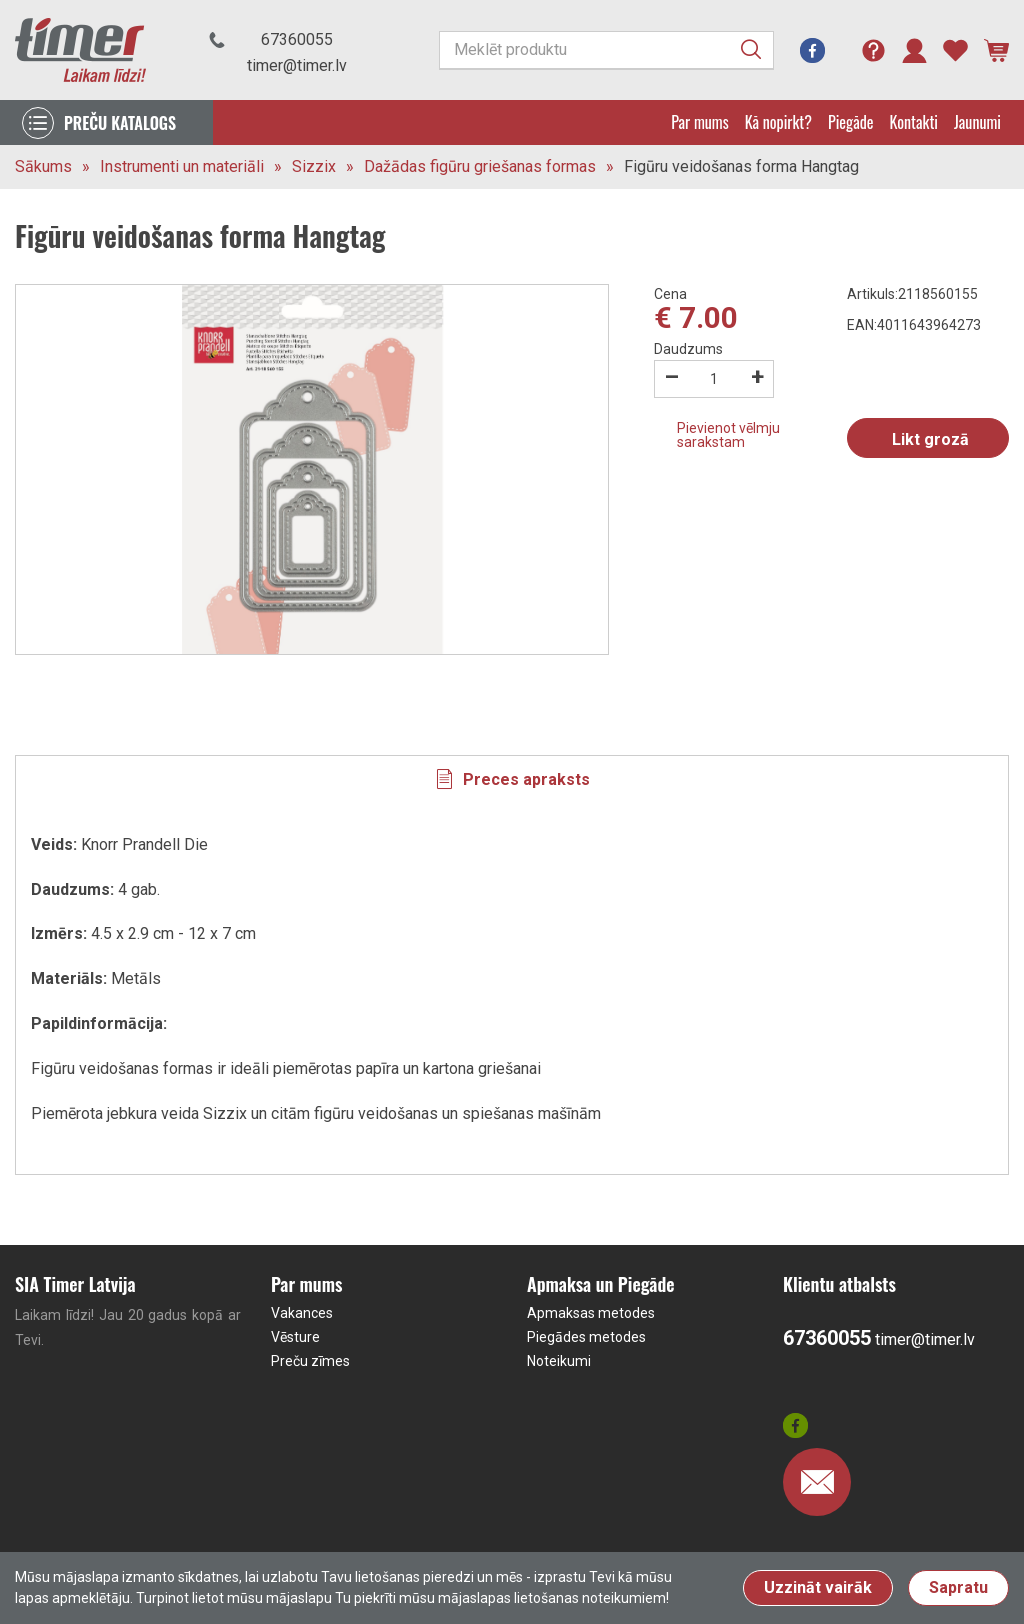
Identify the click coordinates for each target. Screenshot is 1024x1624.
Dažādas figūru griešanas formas (480, 166)
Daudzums (688, 349)
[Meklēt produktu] (606, 50)
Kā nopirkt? (778, 122)
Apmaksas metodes (591, 1313)
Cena (670, 294)
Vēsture (295, 1337)
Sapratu (958, 1587)
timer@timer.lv (297, 65)
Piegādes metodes (586, 1337)
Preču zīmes (310, 1361)
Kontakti (914, 122)
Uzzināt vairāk (818, 1587)
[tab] (512, 779)
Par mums (699, 122)
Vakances (302, 1313)
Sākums (43, 166)
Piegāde (851, 122)
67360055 (297, 39)
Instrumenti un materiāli (182, 166)
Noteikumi (559, 1361)
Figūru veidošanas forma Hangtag (741, 166)
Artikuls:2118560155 (912, 294)
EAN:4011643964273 (914, 325)
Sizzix (314, 166)
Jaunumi (977, 122)
